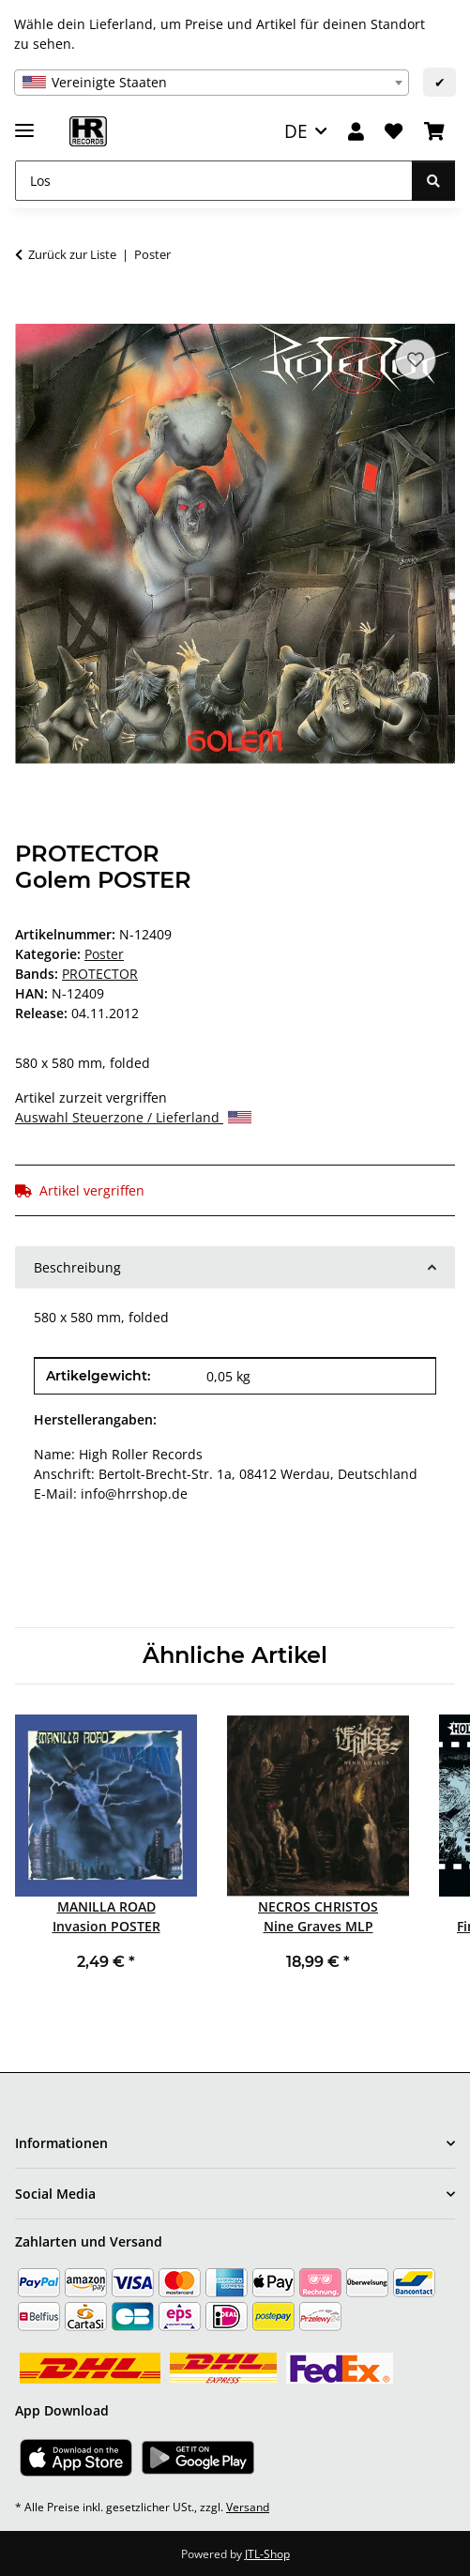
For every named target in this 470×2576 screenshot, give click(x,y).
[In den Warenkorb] (30, 313)
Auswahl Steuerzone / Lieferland (133, 1117)
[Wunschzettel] (393, 132)
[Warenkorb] (434, 132)
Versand (247, 2507)
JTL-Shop (267, 2554)
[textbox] (211, 82)
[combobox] (211, 82)
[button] (356, 132)
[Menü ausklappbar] (24, 122)
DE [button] (296, 131)
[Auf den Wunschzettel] (415, 359)
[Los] (214, 180)
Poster (104, 954)
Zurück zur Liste (72, 254)
